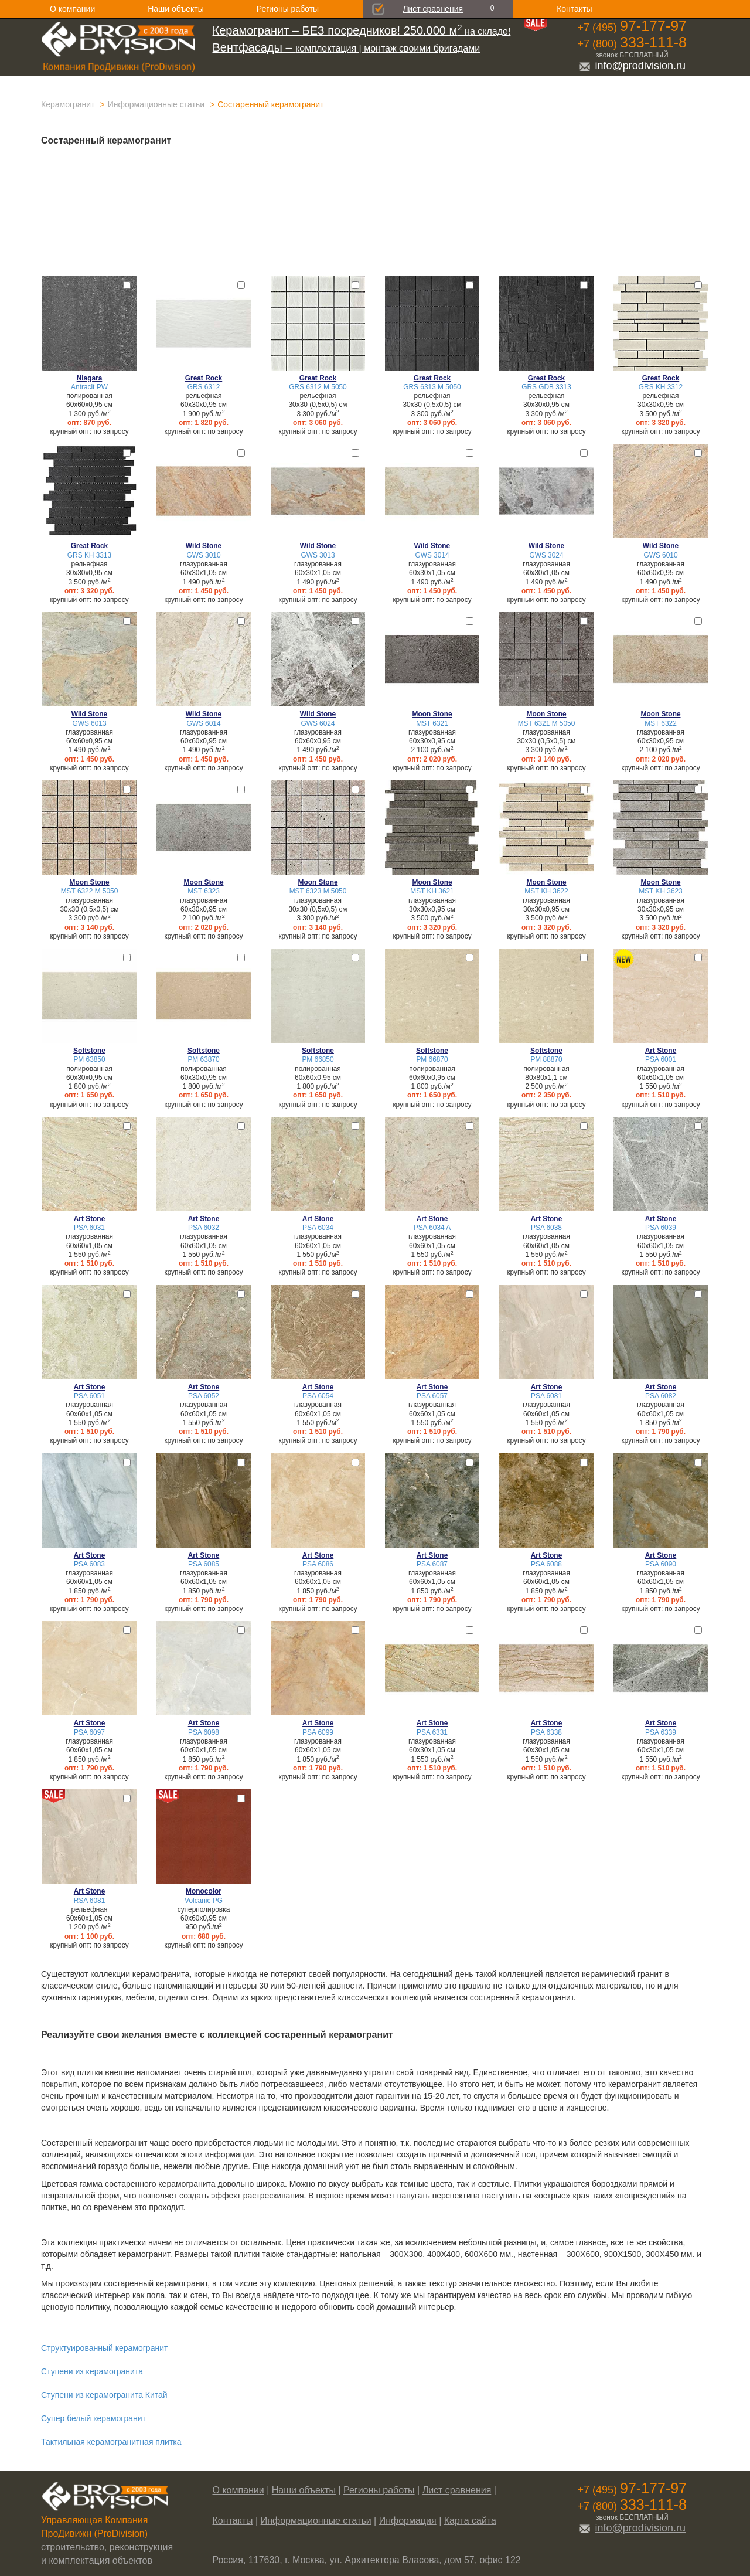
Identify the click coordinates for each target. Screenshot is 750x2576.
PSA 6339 (660, 1732)
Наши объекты (175, 8)
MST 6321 (432, 723)
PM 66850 (317, 1059)
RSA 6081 (89, 1901)
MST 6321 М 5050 (546, 723)
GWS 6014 (203, 723)
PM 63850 (89, 1059)
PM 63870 (203, 1059)
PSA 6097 (89, 1732)
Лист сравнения (433, 8)
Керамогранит (68, 104)
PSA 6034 (317, 1228)
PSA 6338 (546, 1732)
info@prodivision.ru (632, 66)
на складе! (362, 31)
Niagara (90, 378)
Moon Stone (432, 714)
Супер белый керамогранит (93, 2418)
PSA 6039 (660, 1228)
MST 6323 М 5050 (318, 891)
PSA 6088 (546, 1564)
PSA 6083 (89, 1564)
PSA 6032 (203, 1228)
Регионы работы (288, 8)
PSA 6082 (660, 1396)
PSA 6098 (203, 1732)
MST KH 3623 (660, 891)
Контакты (574, 8)
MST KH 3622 (546, 891)
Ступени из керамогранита (92, 2371)
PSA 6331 (432, 1732)
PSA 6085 (203, 1564)
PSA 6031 (89, 1228)
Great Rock (203, 378)
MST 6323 (204, 891)
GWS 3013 (318, 555)
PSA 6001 (660, 1059)
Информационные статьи (156, 104)
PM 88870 (546, 1059)
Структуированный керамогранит (104, 2348)
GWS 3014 (432, 555)
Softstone (89, 1050)
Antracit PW (89, 387)
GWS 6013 (89, 723)
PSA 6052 (203, 1396)
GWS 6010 (660, 555)
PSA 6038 (546, 1228)
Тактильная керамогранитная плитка (111, 2441)
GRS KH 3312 (661, 387)
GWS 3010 (203, 555)
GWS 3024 (546, 555)
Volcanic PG (204, 1901)
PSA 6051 (89, 1396)
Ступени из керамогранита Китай (104, 2395)
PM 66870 (432, 1059)
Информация (408, 2521)
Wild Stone (203, 546)
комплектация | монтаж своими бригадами (346, 48)
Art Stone (661, 1050)
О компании (72, 8)
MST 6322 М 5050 (89, 891)
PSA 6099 (317, 1732)
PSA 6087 (432, 1564)
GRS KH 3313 (89, 555)
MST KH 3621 (432, 891)
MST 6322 (661, 723)
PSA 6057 (432, 1396)
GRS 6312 (204, 387)
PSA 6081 (546, 1396)
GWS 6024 (318, 723)
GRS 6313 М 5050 (432, 387)
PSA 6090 (660, 1564)
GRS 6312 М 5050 (318, 387)
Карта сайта (470, 2521)
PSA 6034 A (432, 1228)
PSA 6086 (317, 1564)
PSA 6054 (317, 1396)
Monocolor (203, 1891)
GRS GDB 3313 (546, 387)
